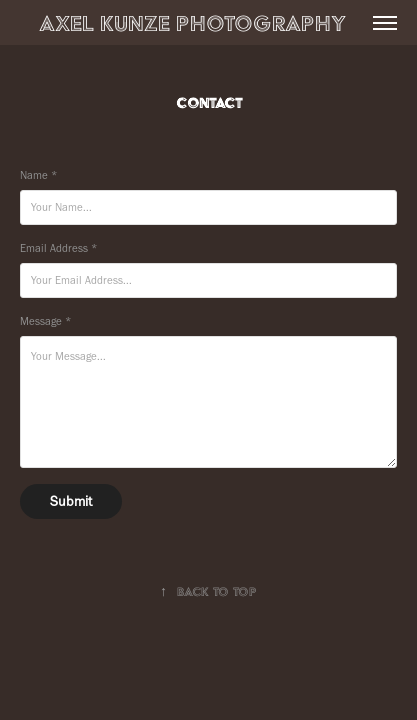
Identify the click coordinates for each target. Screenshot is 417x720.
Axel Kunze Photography (222, 23)
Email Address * (58, 248)
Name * (38, 175)
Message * (45, 321)
